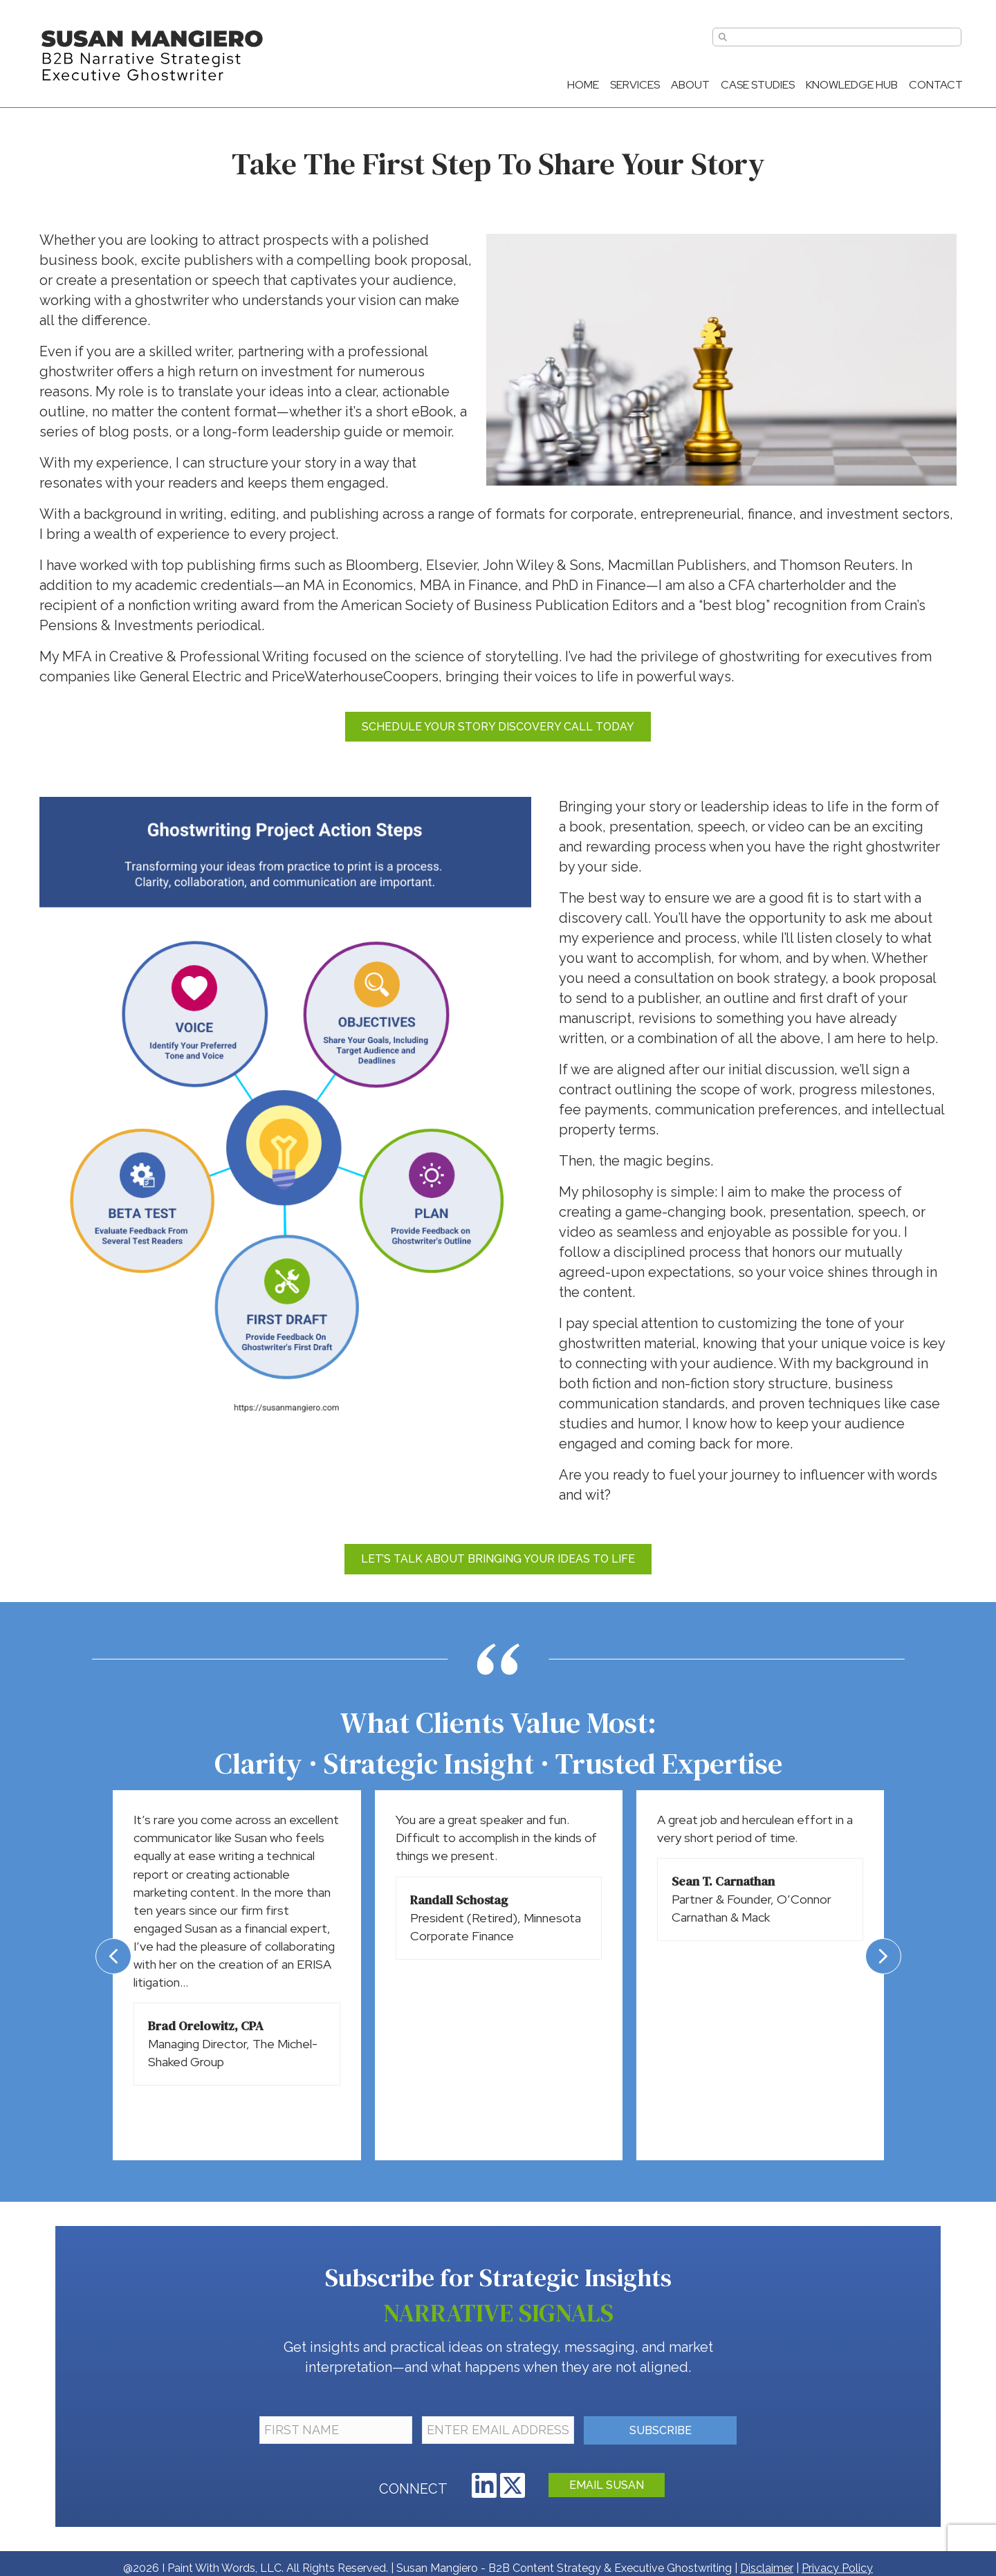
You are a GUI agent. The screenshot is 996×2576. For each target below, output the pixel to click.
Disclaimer (766, 2568)
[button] (484, 2485)
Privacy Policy (837, 2568)
